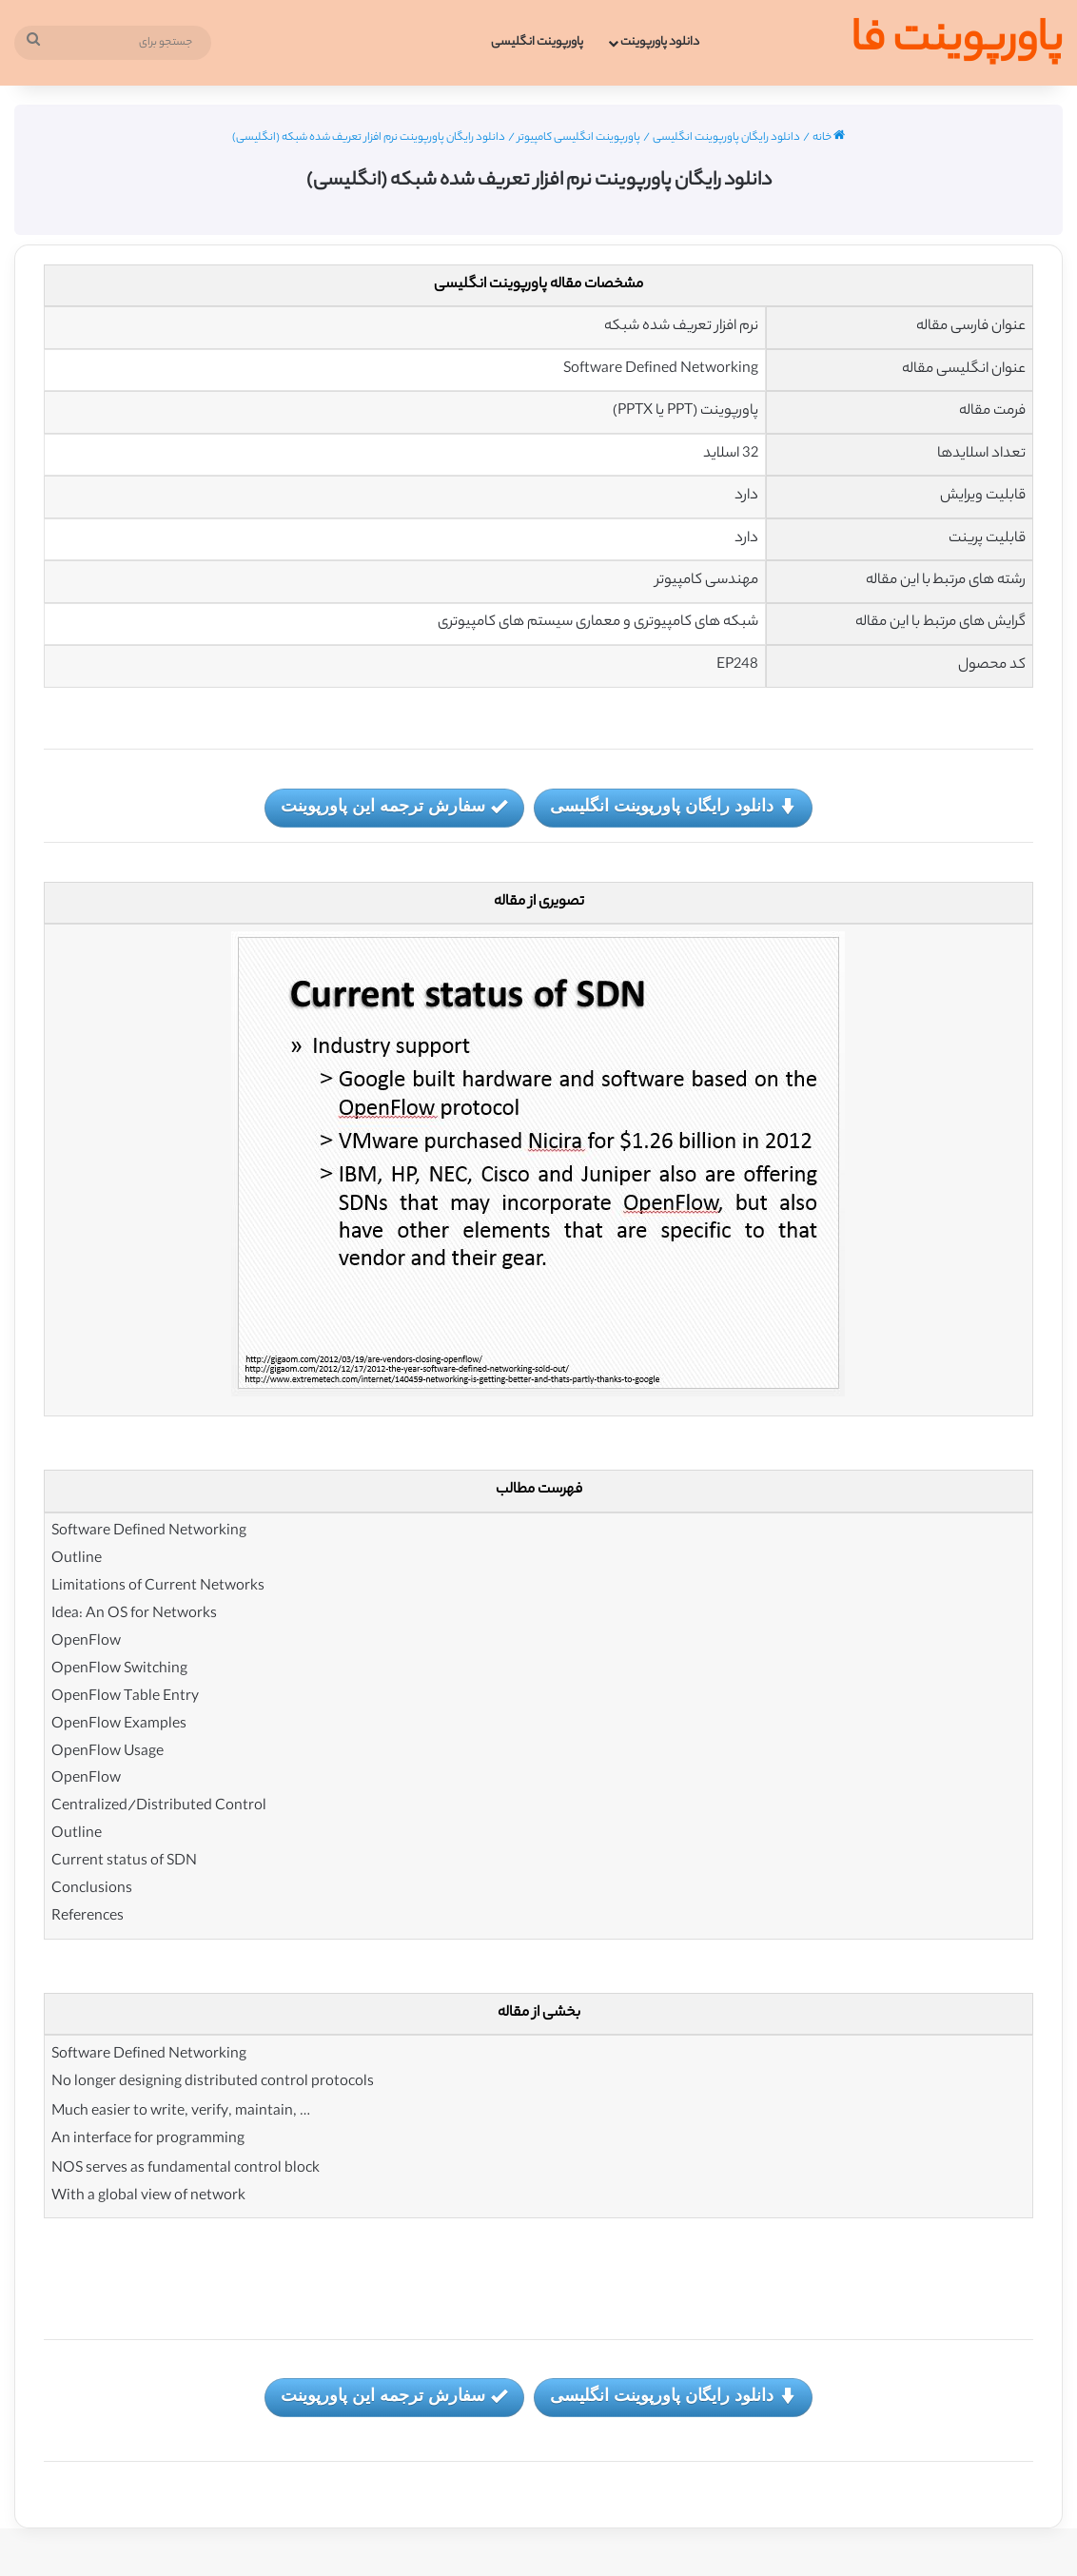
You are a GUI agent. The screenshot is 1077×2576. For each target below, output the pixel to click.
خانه (829, 137)
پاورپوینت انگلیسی (537, 42)
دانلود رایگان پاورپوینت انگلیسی (726, 137)
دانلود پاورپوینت (659, 42)
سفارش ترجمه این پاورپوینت (394, 807)
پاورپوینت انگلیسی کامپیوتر (579, 137)
